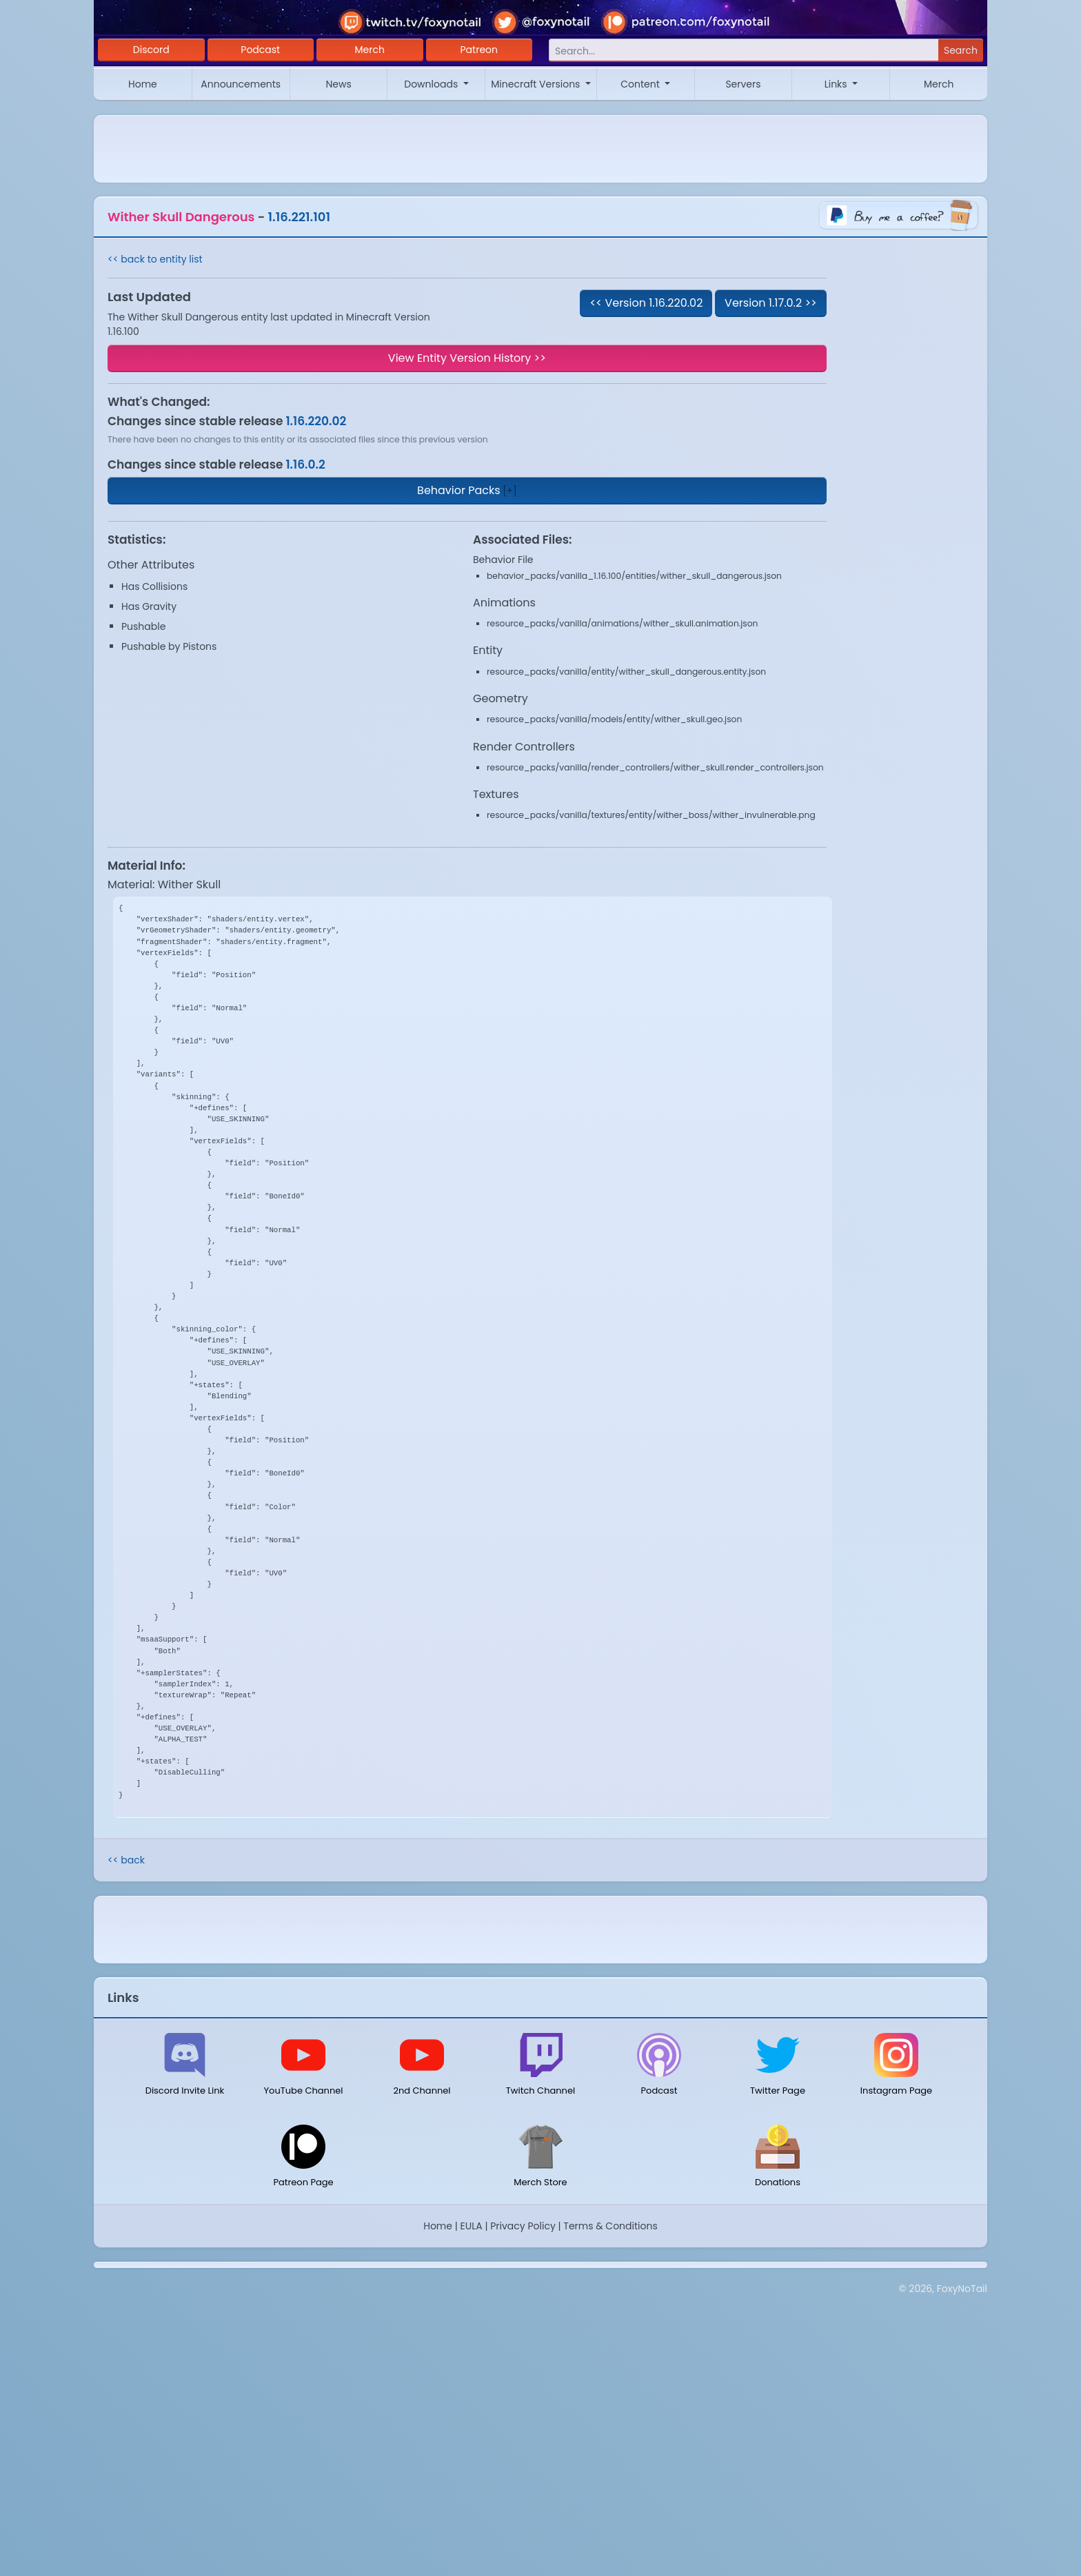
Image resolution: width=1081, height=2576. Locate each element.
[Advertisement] (540, 2361)
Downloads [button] (432, 84)
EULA (472, 2226)
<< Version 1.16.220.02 (646, 303)
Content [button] (641, 84)
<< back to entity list (155, 259)
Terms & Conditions (610, 2226)
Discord (151, 50)
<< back (126, 1860)
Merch (370, 50)
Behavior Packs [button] (459, 490)
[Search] (743, 50)
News (338, 84)
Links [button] (837, 84)
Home (142, 84)
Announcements (241, 84)
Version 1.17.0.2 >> (771, 303)
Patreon (479, 50)
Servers (742, 84)
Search (961, 50)
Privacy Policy (523, 2226)
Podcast (260, 50)
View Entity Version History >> (467, 358)
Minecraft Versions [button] (537, 84)
